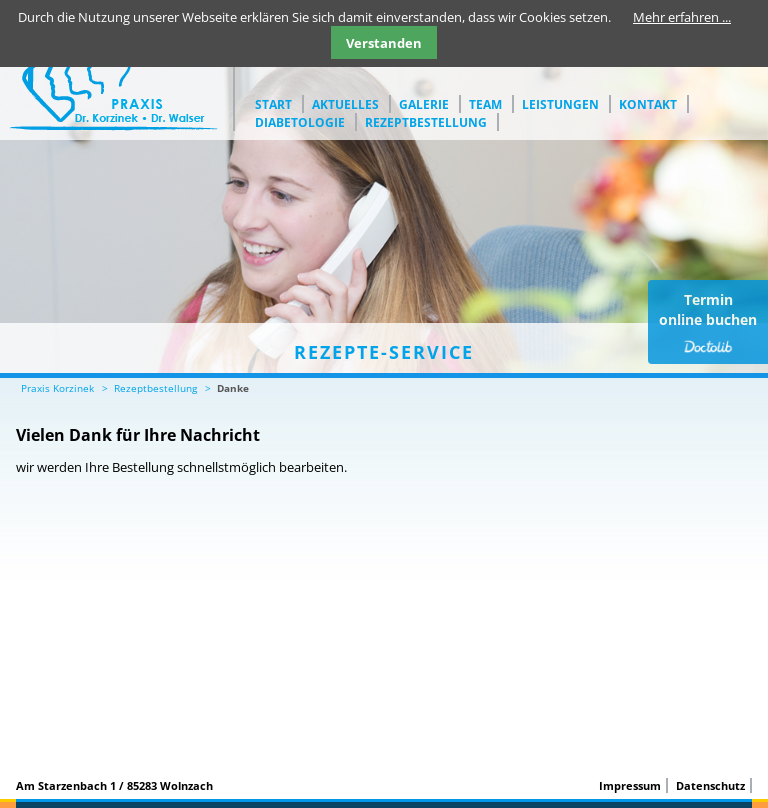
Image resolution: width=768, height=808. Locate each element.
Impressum (630, 785)
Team (485, 104)
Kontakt (648, 104)
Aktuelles (345, 104)
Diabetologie (300, 122)
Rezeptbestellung (426, 122)
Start (273, 104)
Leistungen (560, 104)
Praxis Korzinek (57, 388)
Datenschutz (710, 785)
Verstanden (384, 43)
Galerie (424, 104)
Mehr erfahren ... (682, 17)
